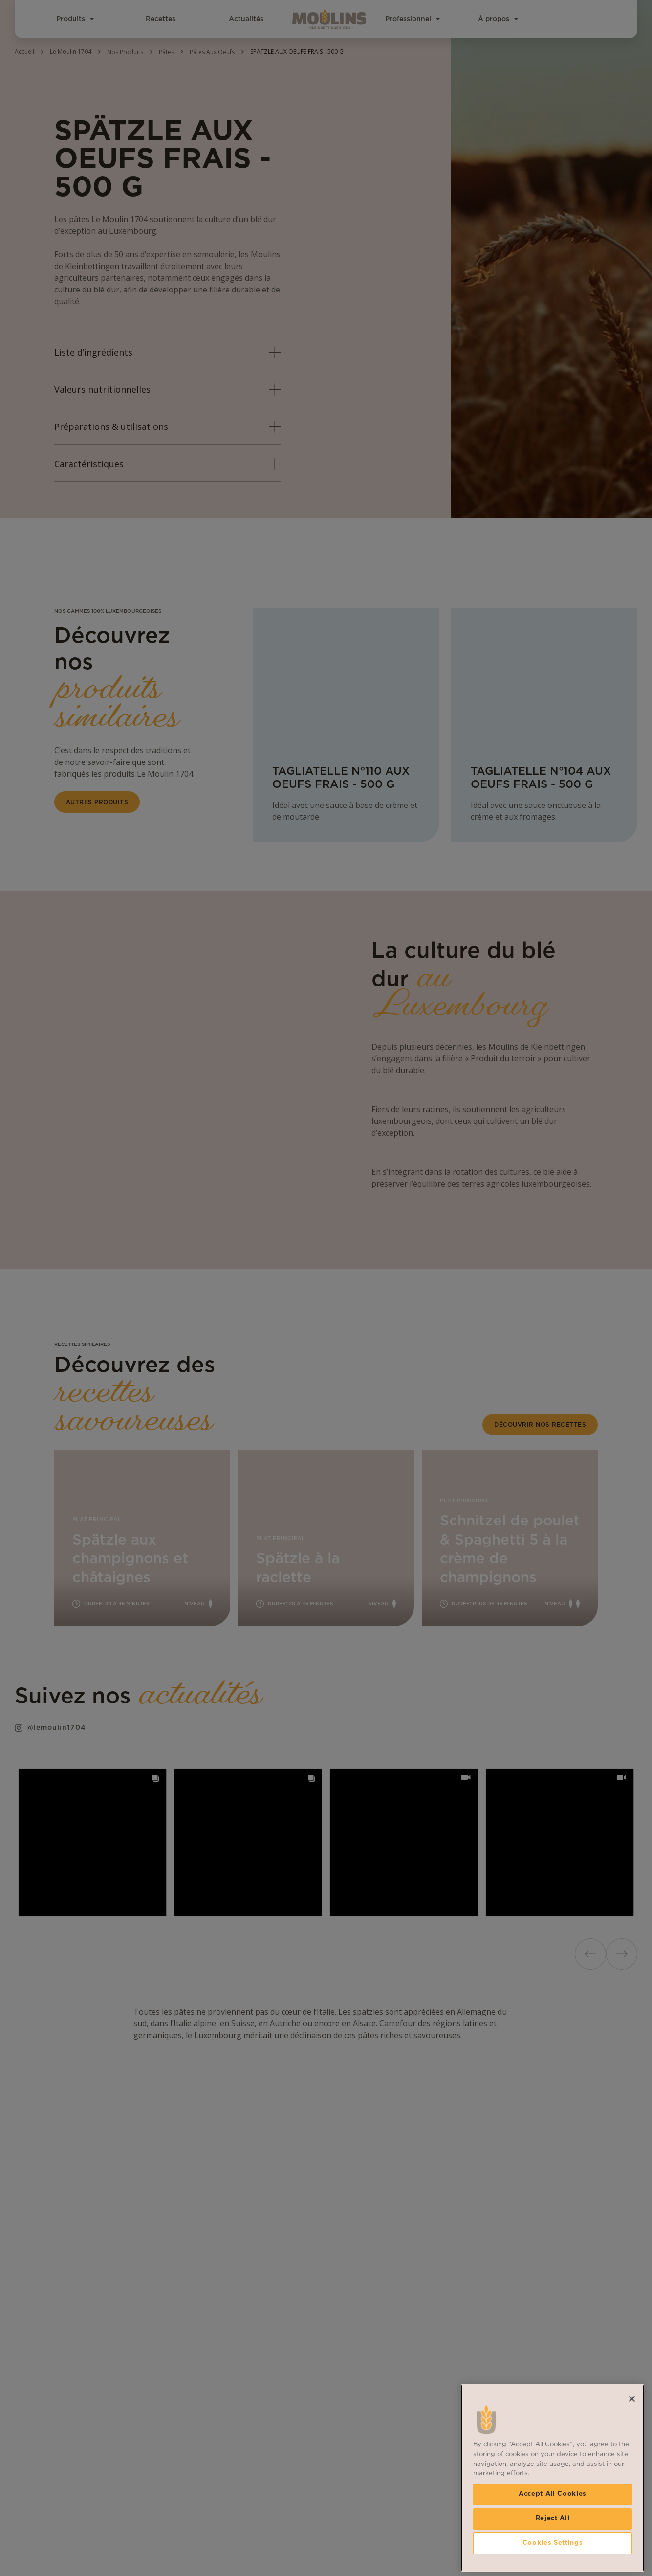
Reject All (553, 2518)
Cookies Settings (552, 2543)
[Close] (632, 2399)
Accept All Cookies (553, 2494)
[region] (552, 2478)
